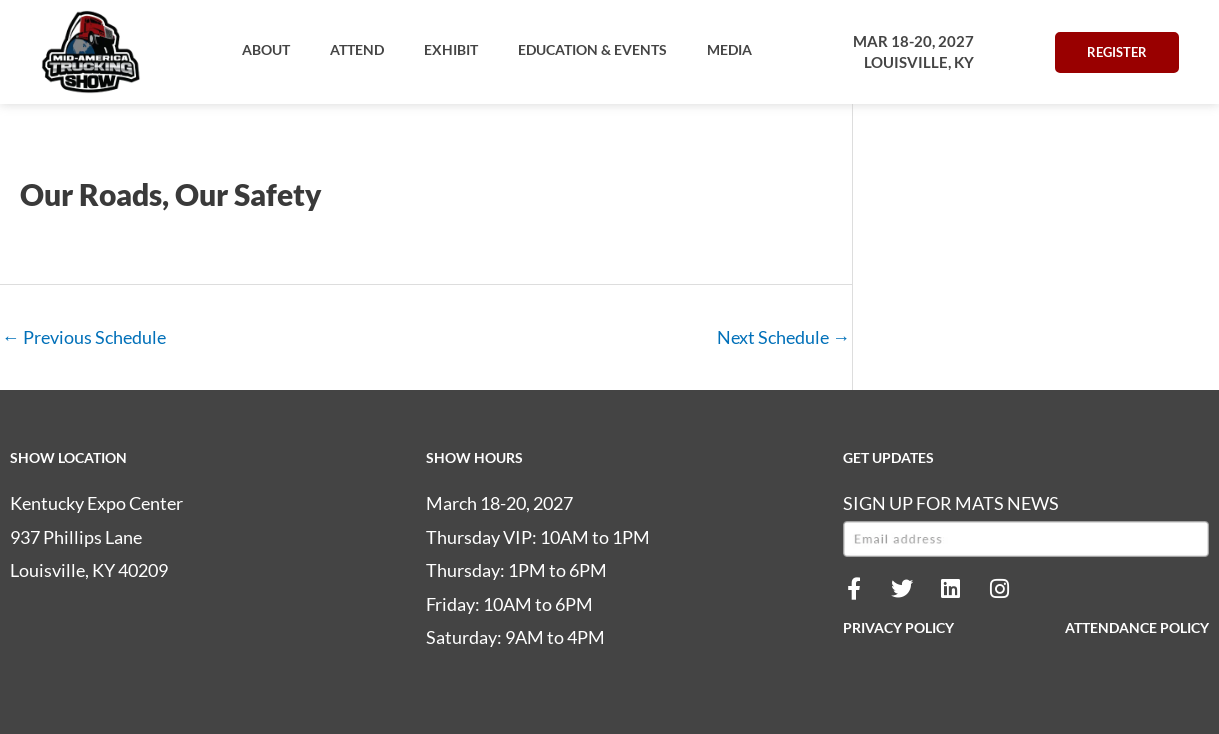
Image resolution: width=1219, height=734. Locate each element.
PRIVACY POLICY (898, 627)
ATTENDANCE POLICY (1137, 627)
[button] (266, 50)
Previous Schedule (84, 337)
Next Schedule (783, 337)
